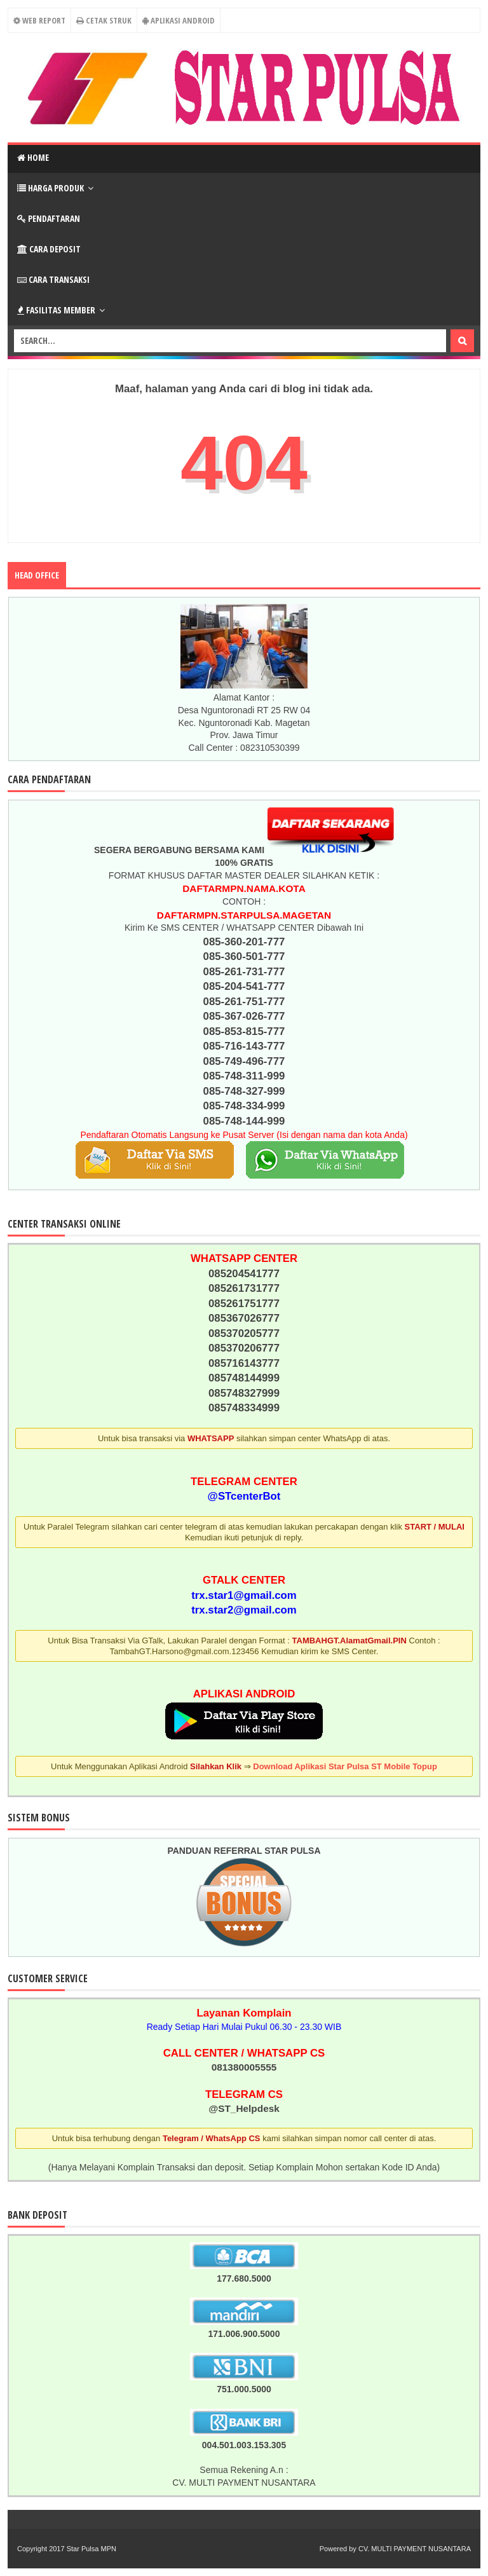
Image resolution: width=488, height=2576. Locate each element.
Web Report (38, 20)
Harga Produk (50, 188)
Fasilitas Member (56, 310)
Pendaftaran (48, 218)
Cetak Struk (104, 20)
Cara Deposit (49, 249)
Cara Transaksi (53, 279)
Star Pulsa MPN (91, 2548)
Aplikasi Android (178, 20)
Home (33, 157)
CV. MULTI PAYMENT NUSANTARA (414, 2548)
